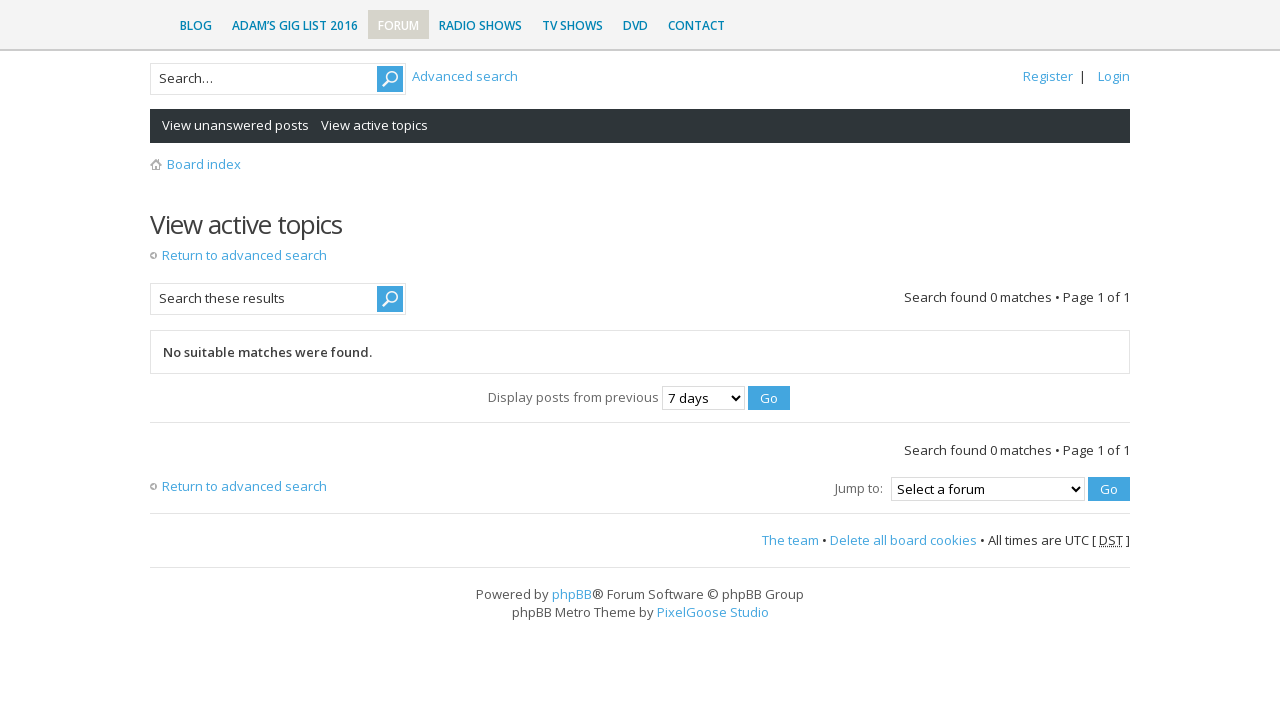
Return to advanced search (244, 255)
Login (1114, 76)
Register (1048, 76)
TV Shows (572, 25)
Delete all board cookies (903, 540)
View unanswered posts (235, 125)
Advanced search (465, 76)
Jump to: (859, 488)
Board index (204, 164)
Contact (696, 25)
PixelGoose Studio (713, 612)
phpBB (572, 594)
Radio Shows (480, 25)
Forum (398, 25)
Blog (196, 25)
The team (790, 540)
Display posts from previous (639, 397)
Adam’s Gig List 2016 (295, 25)
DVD (635, 25)
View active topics (374, 125)
